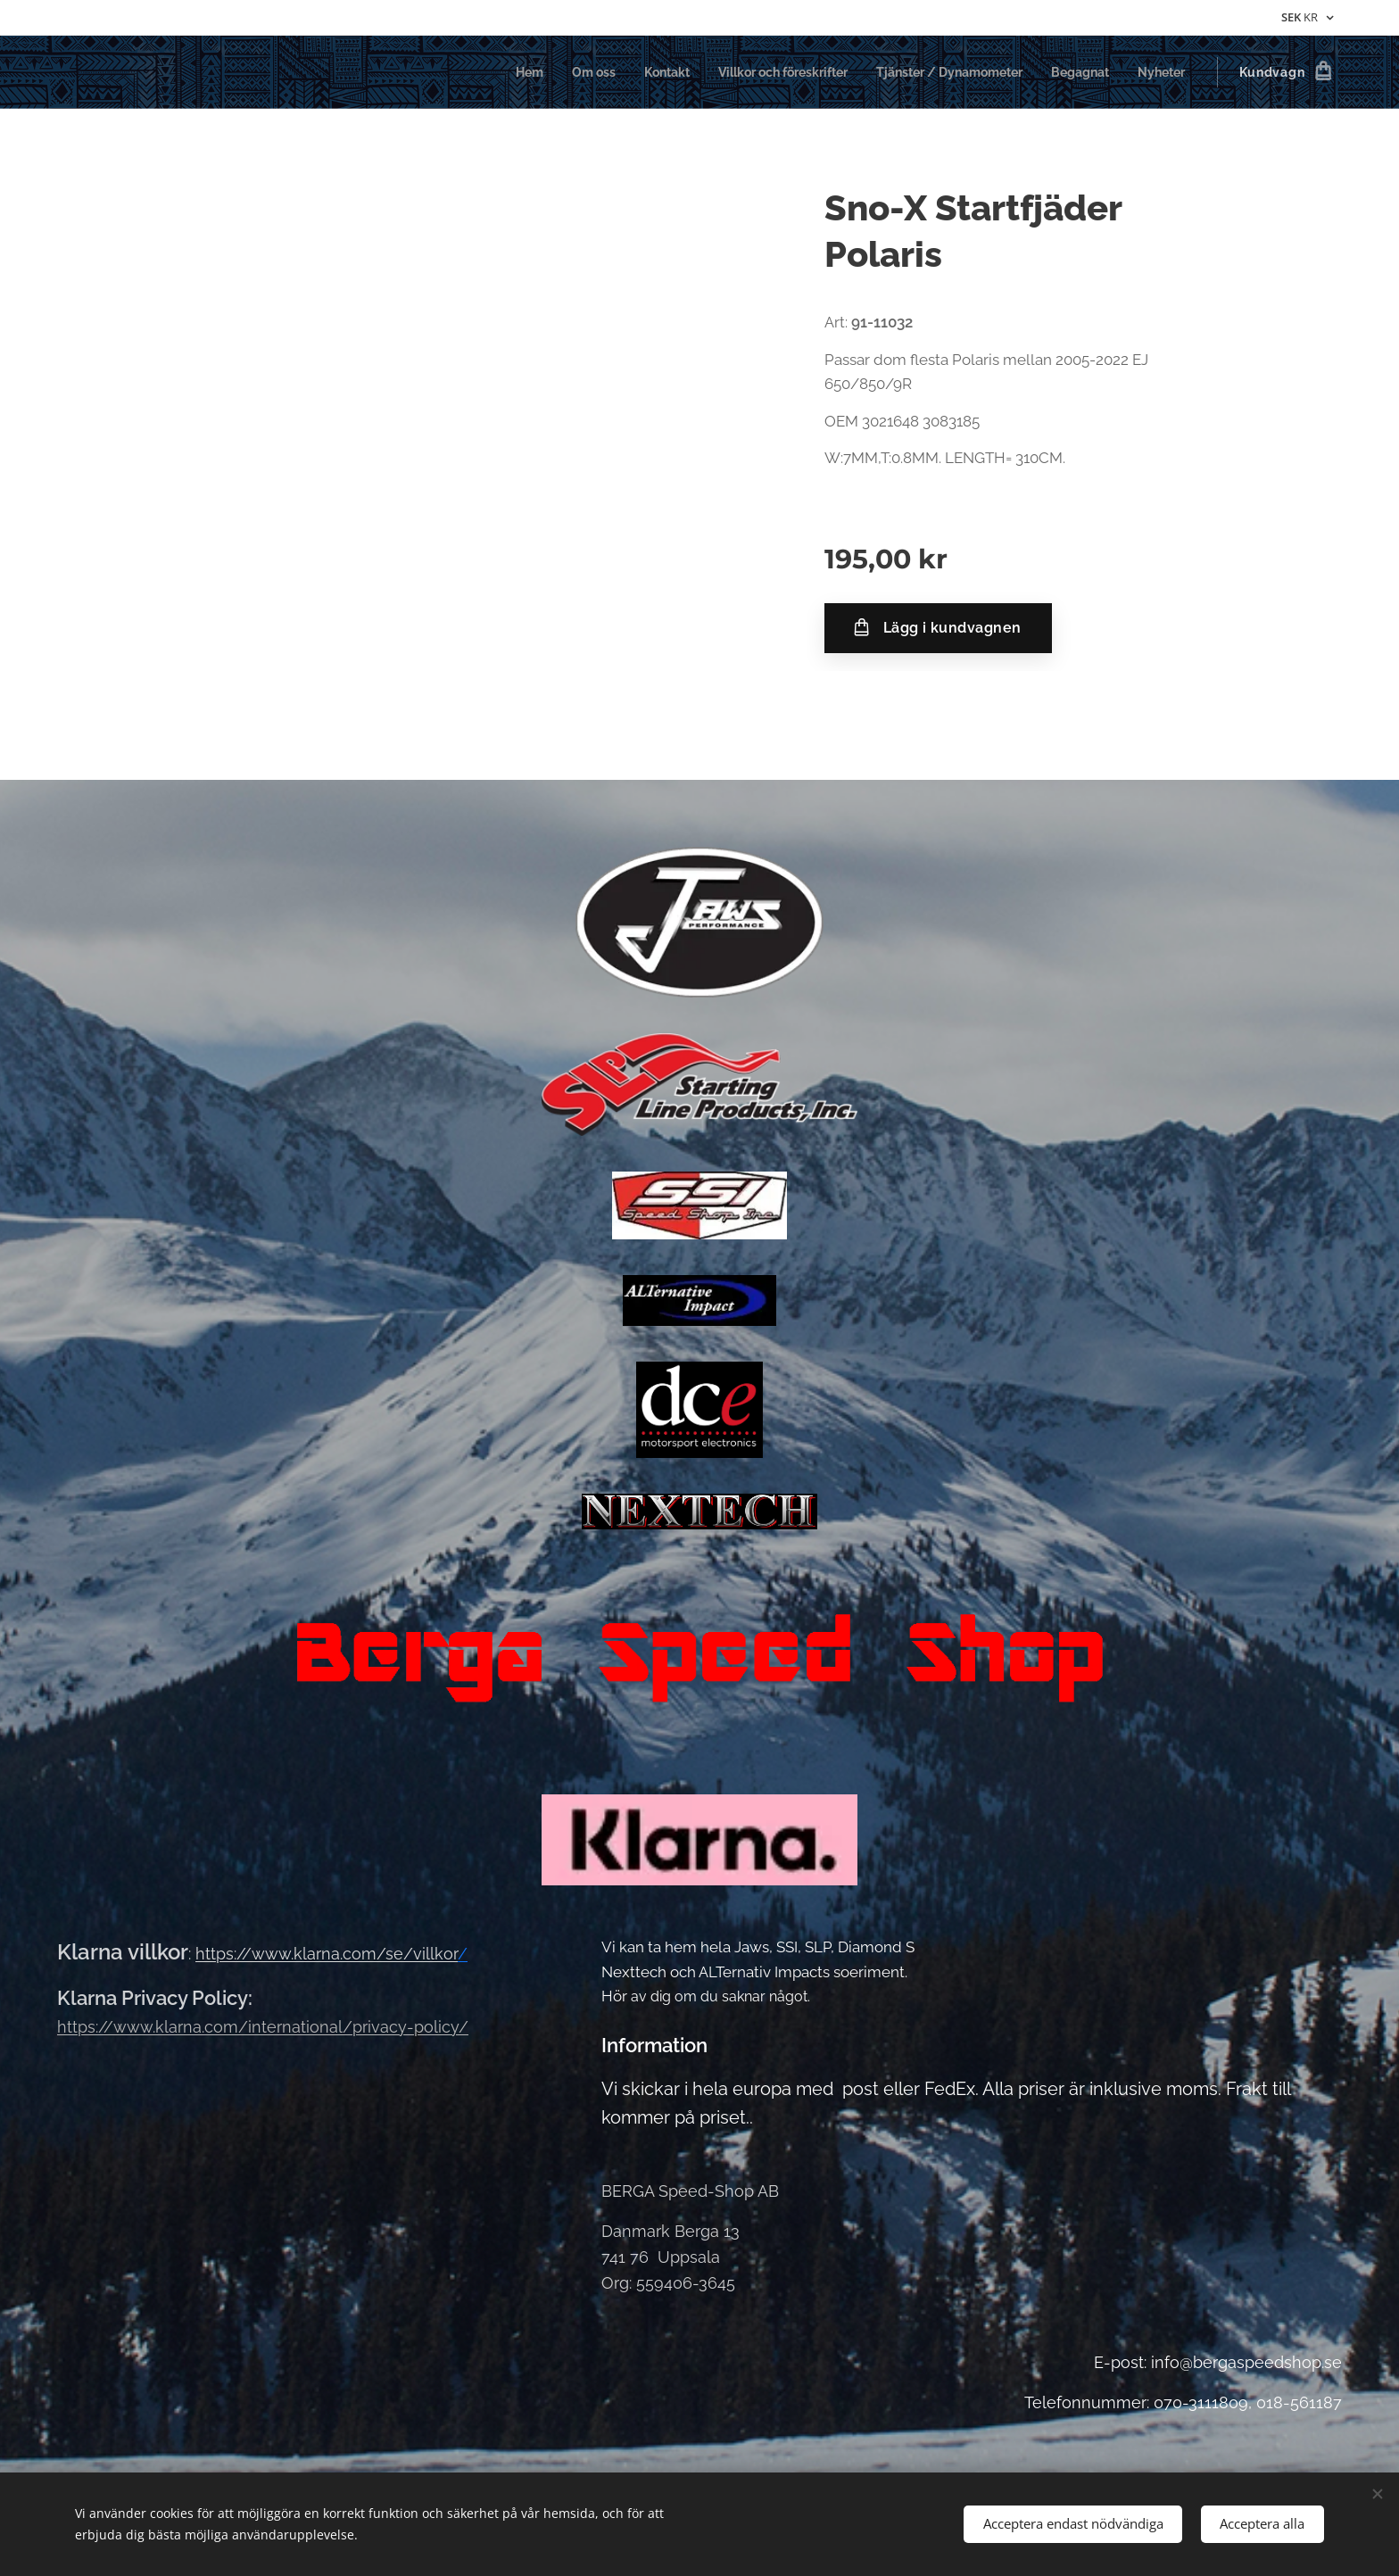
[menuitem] (487, 72)
